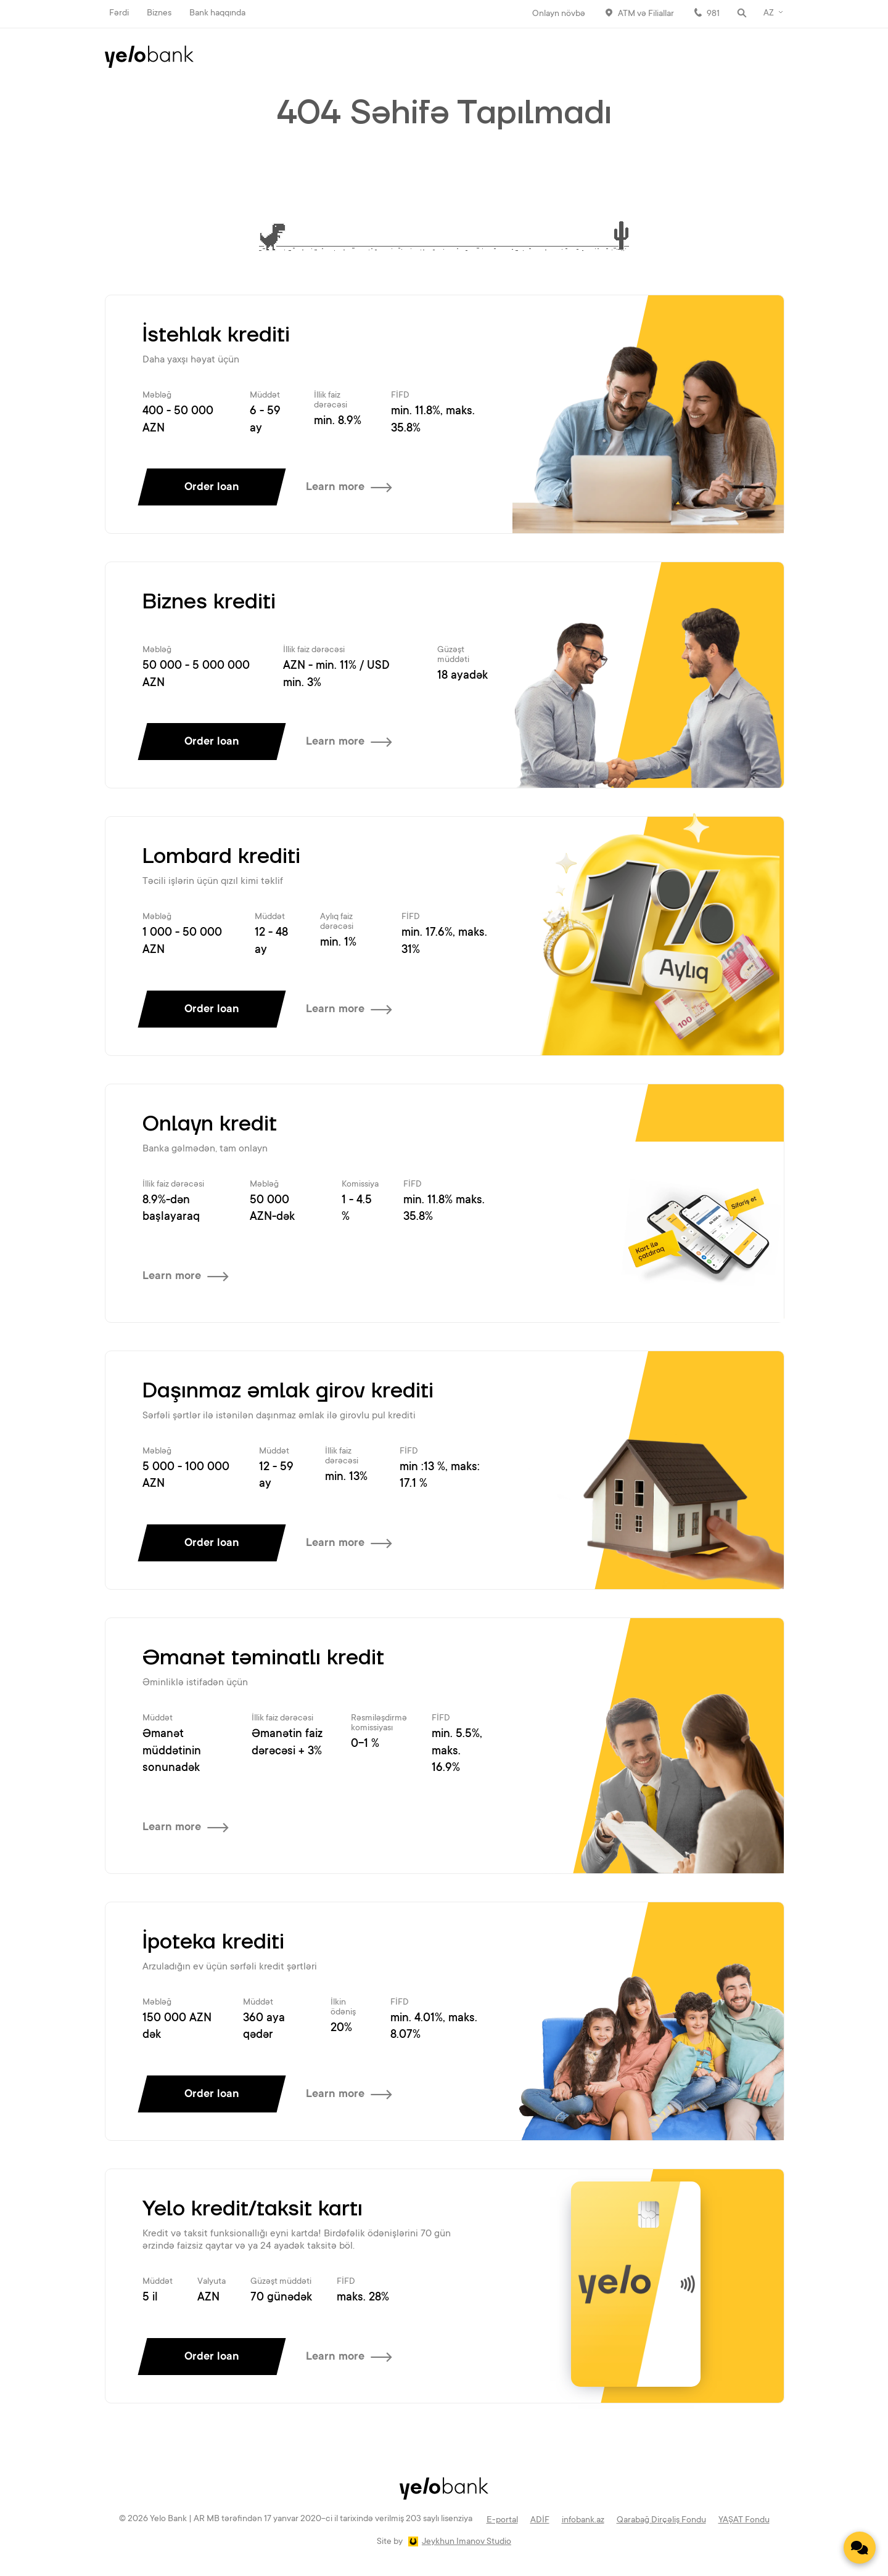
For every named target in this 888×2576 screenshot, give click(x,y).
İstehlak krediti (216, 335)
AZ (768, 13)
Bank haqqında (217, 13)
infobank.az (583, 2520)
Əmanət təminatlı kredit (263, 1658)
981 (713, 14)
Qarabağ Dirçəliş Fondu (661, 2520)
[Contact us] (860, 2548)
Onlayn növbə (558, 14)
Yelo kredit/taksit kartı (252, 2209)
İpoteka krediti (213, 1942)
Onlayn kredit (209, 1124)
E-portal (502, 2520)
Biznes (159, 13)
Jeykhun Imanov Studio (466, 2542)
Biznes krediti (209, 602)
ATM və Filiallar (646, 14)
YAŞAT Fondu (744, 2520)
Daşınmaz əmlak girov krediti (288, 1391)
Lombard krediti (221, 856)
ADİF (539, 2520)
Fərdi (119, 13)
